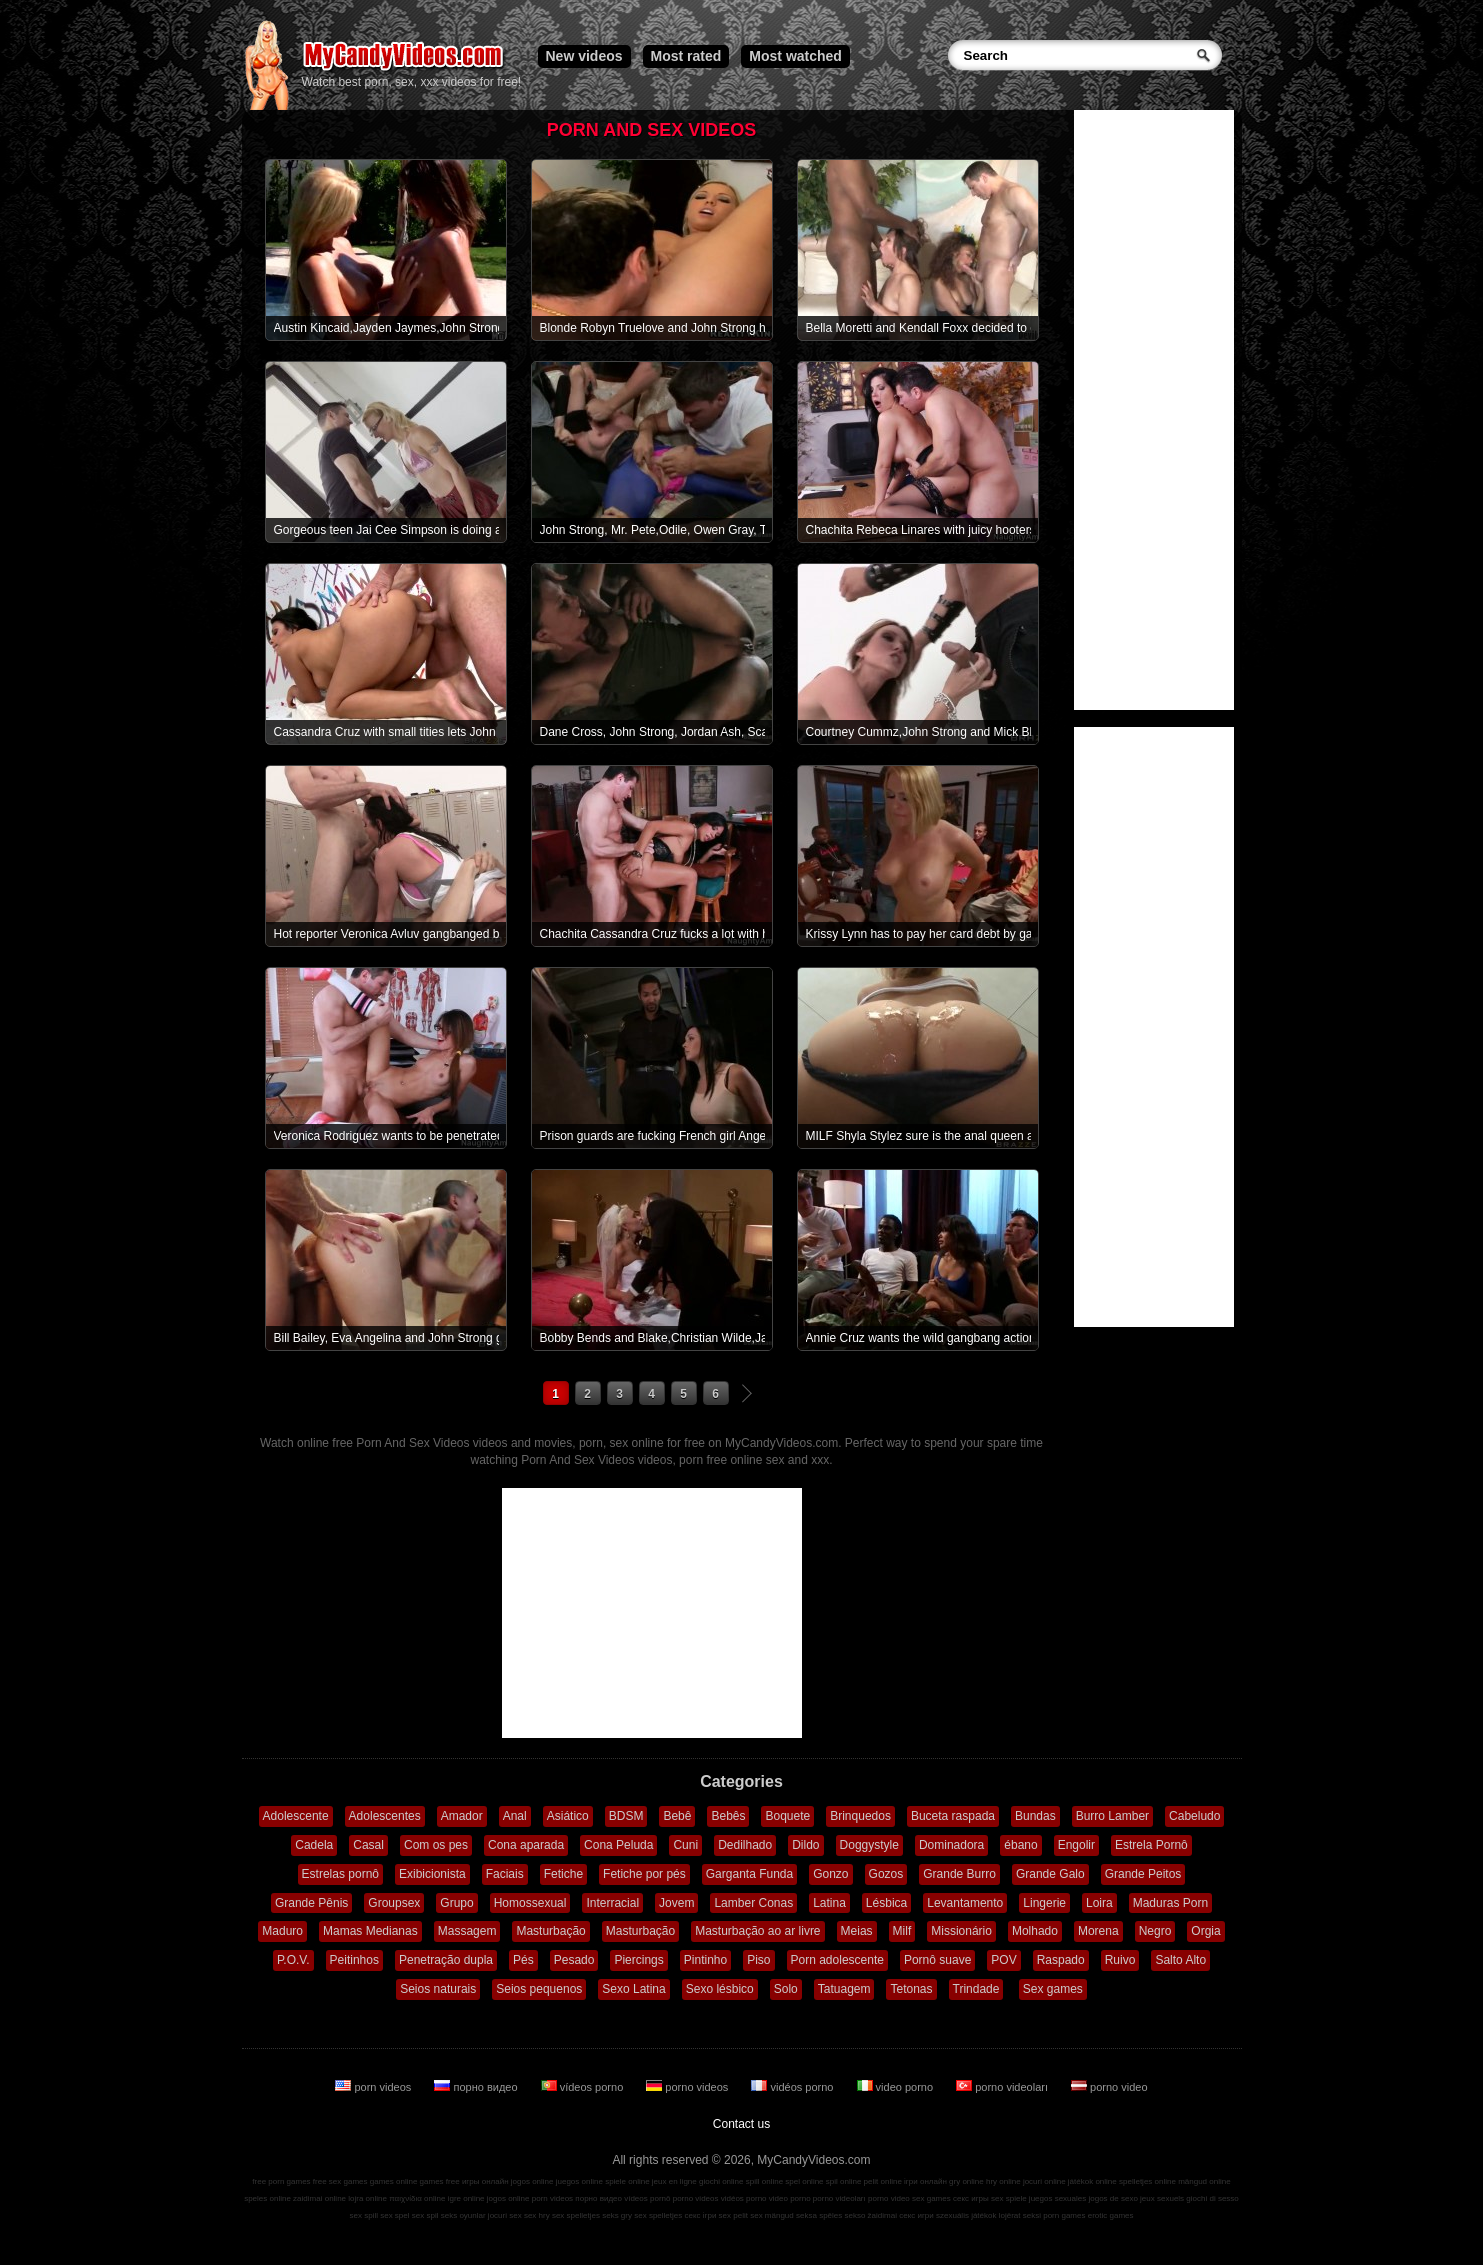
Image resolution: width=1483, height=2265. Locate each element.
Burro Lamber (1112, 1816)
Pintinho (705, 1960)
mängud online (1204, 2181)
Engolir (1076, 1845)
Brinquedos (860, 1816)
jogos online (532, 2181)
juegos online (579, 2181)
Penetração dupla (446, 1960)
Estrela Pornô (1151, 1845)
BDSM (626, 1816)
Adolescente (296, 1816)
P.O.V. (293, 1960)
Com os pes (436, 1845)
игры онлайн (485, 2181)
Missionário (961, 1931)
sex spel (394, 2215)
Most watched (795, 56)
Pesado (574, 1960)
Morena (1098, 1931)
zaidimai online (319, 2198)
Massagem (467, 1931)
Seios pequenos (539, 1989)
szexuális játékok (966, 2215)
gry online (966, 2181)
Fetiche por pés (644, 1874)
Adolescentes (385, 1816)
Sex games (1053, 1989)
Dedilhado (745, 1845)
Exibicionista (432, 1874)
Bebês (728, 1816)
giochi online (721, 2181)
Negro (1155, 1931)
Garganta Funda (749, 1874)
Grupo (456, 1903)
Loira (1099, 1903)
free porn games (281, 2181)
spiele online (627, 2181)
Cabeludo (1194, 1816)
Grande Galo (1050, 1874)
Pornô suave (937, 1960)
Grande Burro (959, 1874)
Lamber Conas (753, 1903)
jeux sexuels (1162, 2198)
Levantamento (965, 1903)
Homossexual (530, 1903)
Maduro (282, 1931)
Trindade (976, 1989)
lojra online (367, 2198)
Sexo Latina (633, 1989)
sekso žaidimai (871, 2215)
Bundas (1035, 1816)
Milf (902, 1931)
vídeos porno (584, 2087)
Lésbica (886, 1903)
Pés (523, 1960)
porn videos (374, 2087)
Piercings (638, 1960)
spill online (764, 2181)
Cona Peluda (618, 1845)
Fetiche (563, 1874)
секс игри (916, 2215)
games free (440, 2181)
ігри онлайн (925, 2181)
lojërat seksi (1020, 2215)
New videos (584, 56)
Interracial (612, 1903)
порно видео (477, 2087)
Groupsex (394, 1903)
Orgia (1205, 1931)
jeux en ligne (674, 2181)
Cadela (314, 1845)
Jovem (676, 1903)
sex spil (425, 2215)
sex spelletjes (576, 2215)
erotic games (1111, 2215)
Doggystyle (869, 1845)
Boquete (787, 1816)
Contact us (741, 2124)
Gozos (886, 1874)
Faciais (505, 1874)
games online (394, 2181)
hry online (1003, 2181)
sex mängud (772, 2215)
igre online (466, 2198)
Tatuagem (844, 1989)
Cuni (685, 1845)
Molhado (1035, 1931)
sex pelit (733, 2215)
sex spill (364, 2215)
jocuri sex (505, 2215)
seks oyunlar (463, 2215)
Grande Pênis (311, 1903)
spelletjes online (1147, 2181)
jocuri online (1044, 2181)
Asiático (568, 1816)
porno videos (688, 2087)
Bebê (677, 1816)
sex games (931, 2198)
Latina (829, 1903)
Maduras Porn (1170, 1903)
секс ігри (700, 2215)
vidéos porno (793, 2087)
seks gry (617, 2215)
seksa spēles (819, 2215)
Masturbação (550, 1931)
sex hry (537, 2215)
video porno (897, 2087)
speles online (267, 2198)
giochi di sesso (1212, 2198)
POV (1003, 1960)
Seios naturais (438, 1989)
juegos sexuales (1057, 2198)
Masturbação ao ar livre (757, 1931)
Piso (758, 1960)
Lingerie (1044, 1903)
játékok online (1092, 2181)
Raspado (1061, 1960)
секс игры (971, 2198)
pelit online (883, 2181)
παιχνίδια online (417, 2198)
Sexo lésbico (720, 1989)
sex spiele (1009, 2198)
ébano (1020, 1845)
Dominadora (951, 1845)
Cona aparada (526, 1845)
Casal (368, 1845)
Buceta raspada (953, 1816)
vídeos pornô (647, 2198)
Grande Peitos (1143, 1874)
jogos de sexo (1112, 2198)
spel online (804, 2181)
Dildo (805, 1845)
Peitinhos (354, 1960)
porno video (1109, 2087)
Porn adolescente (837, 1960)
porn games (1064, 2215)
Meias (857, 1931)
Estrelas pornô (340, 1874)
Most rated (686, 56)
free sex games (340, 2181)
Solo (786, 1989)
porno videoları (1003, 2087)
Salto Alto (1180, 1960)
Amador (462, 1816)
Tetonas (911, 1989)
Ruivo (1120, 1960)
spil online (844, 2181)
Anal (515, 1816)
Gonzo (830, 1874)
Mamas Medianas (370, 1931)
